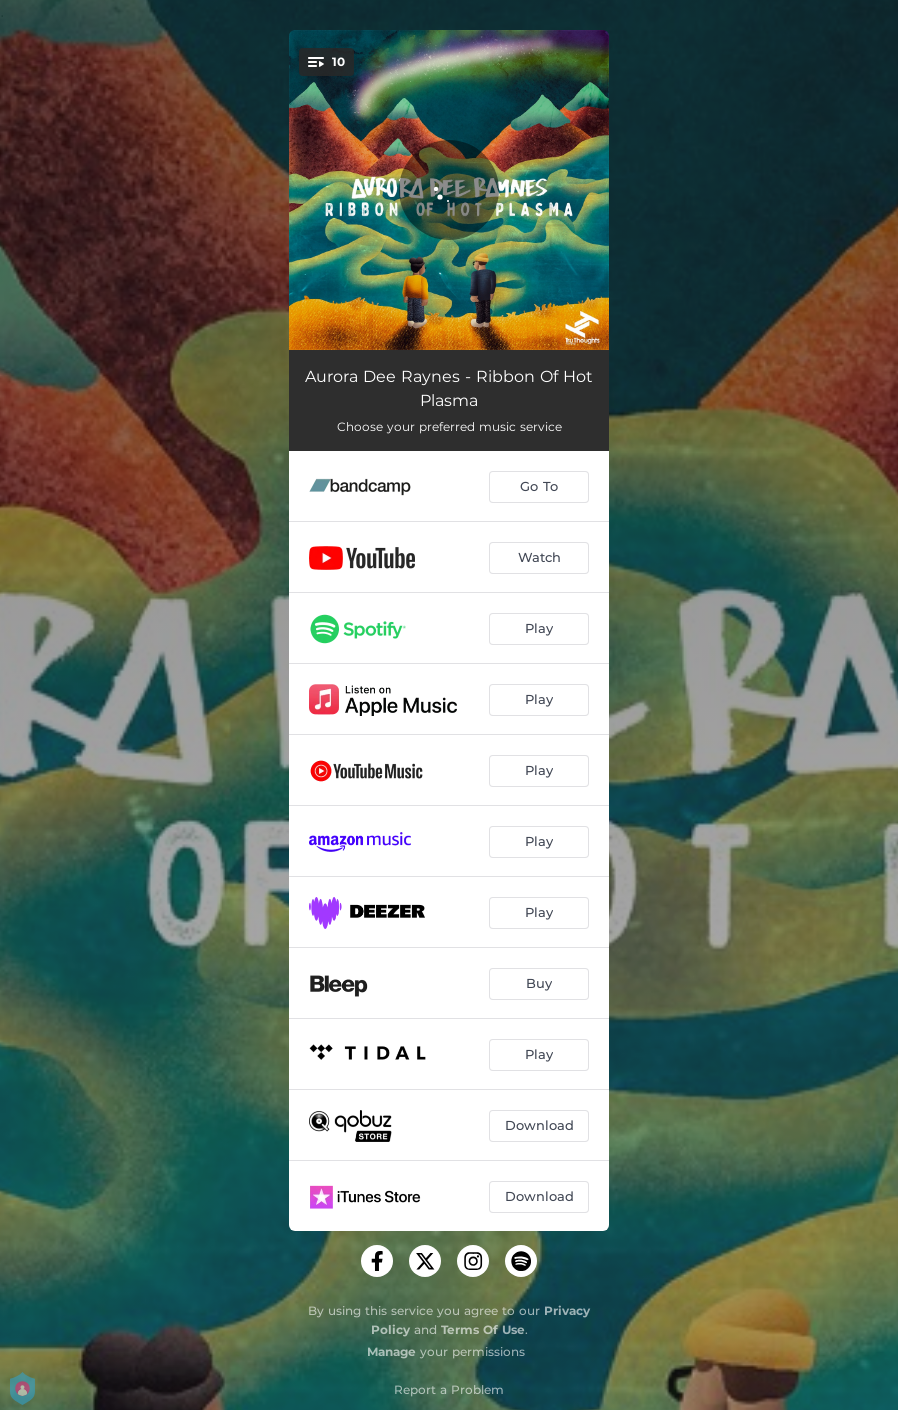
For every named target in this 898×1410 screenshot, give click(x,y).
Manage (391, 1351)
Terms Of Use (483, 1329)
